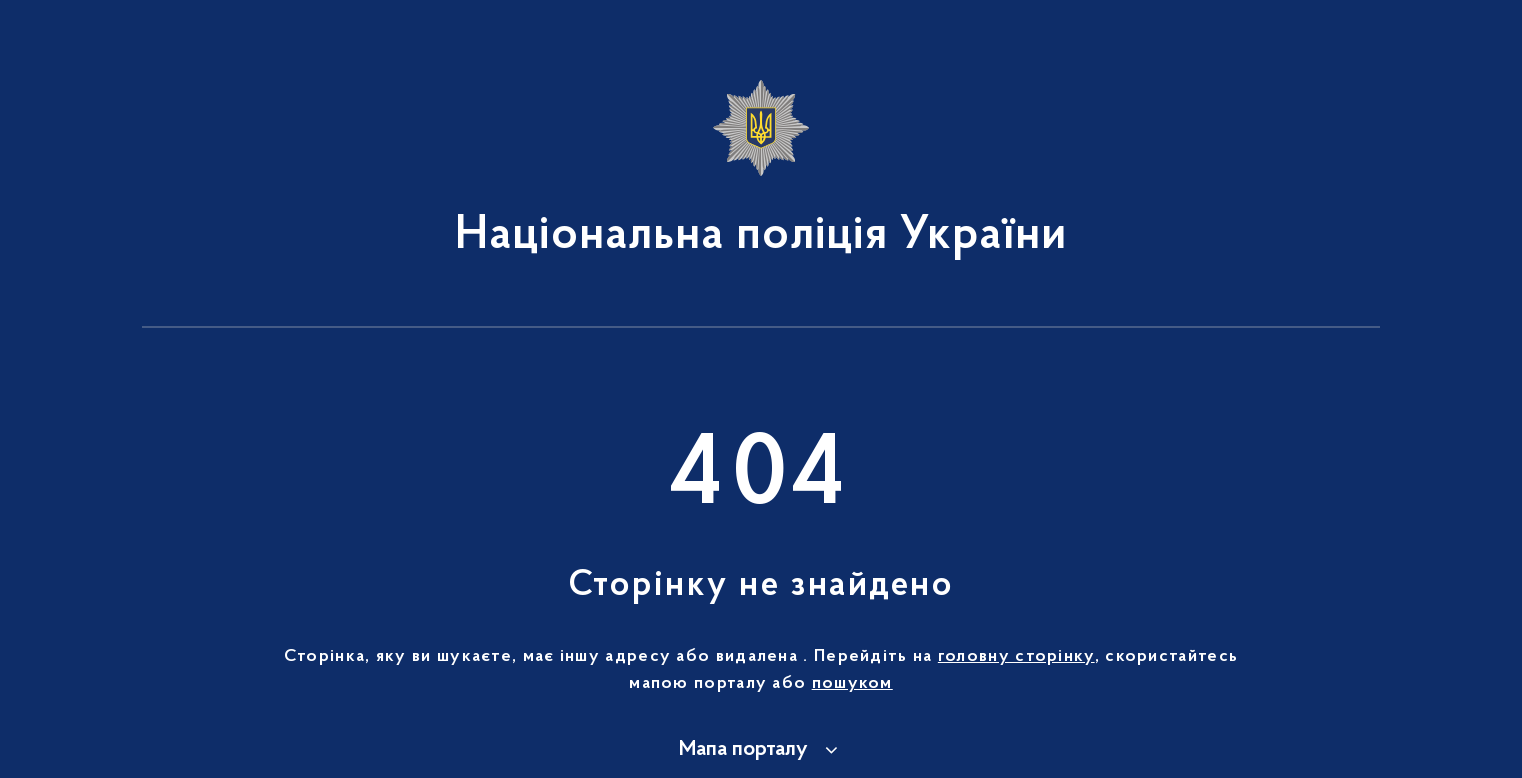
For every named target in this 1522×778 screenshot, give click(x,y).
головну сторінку (1016, 657)
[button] (761, 750)
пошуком (852, 684)
